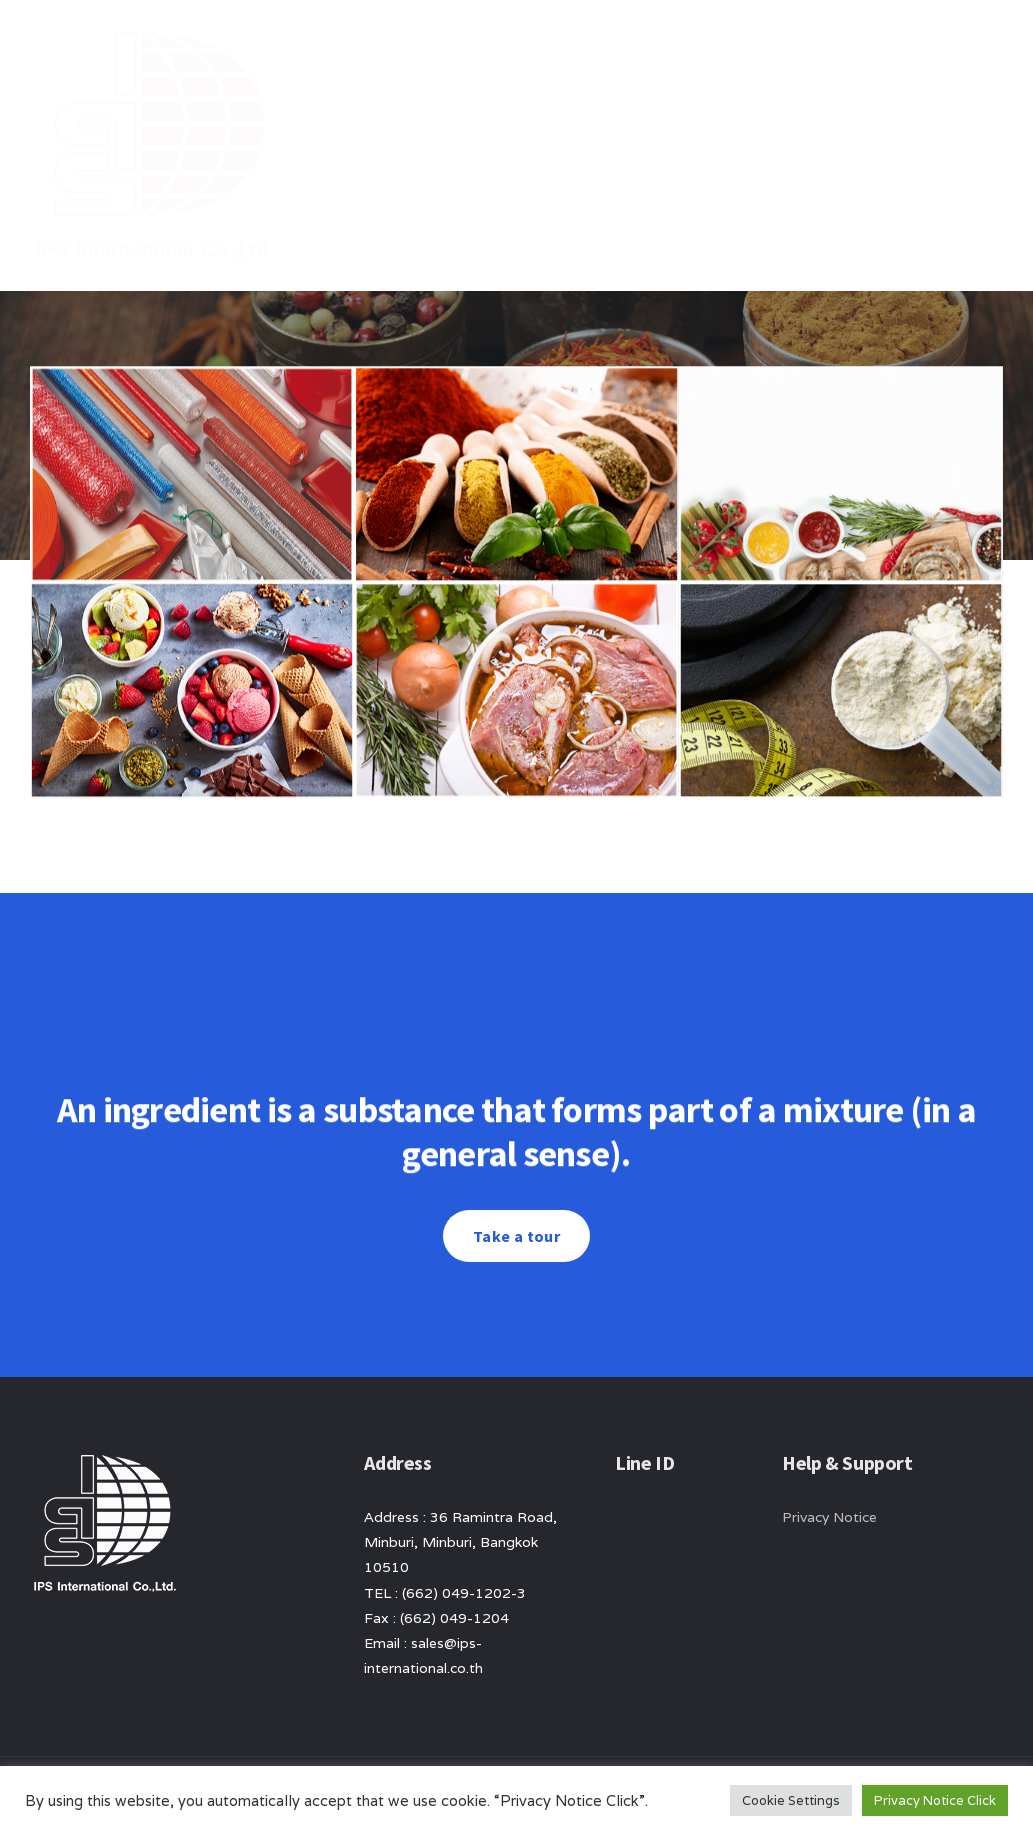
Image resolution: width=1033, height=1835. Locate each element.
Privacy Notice (829, 1517)
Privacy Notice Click (935, 1800)
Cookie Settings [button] (791, 1800)
